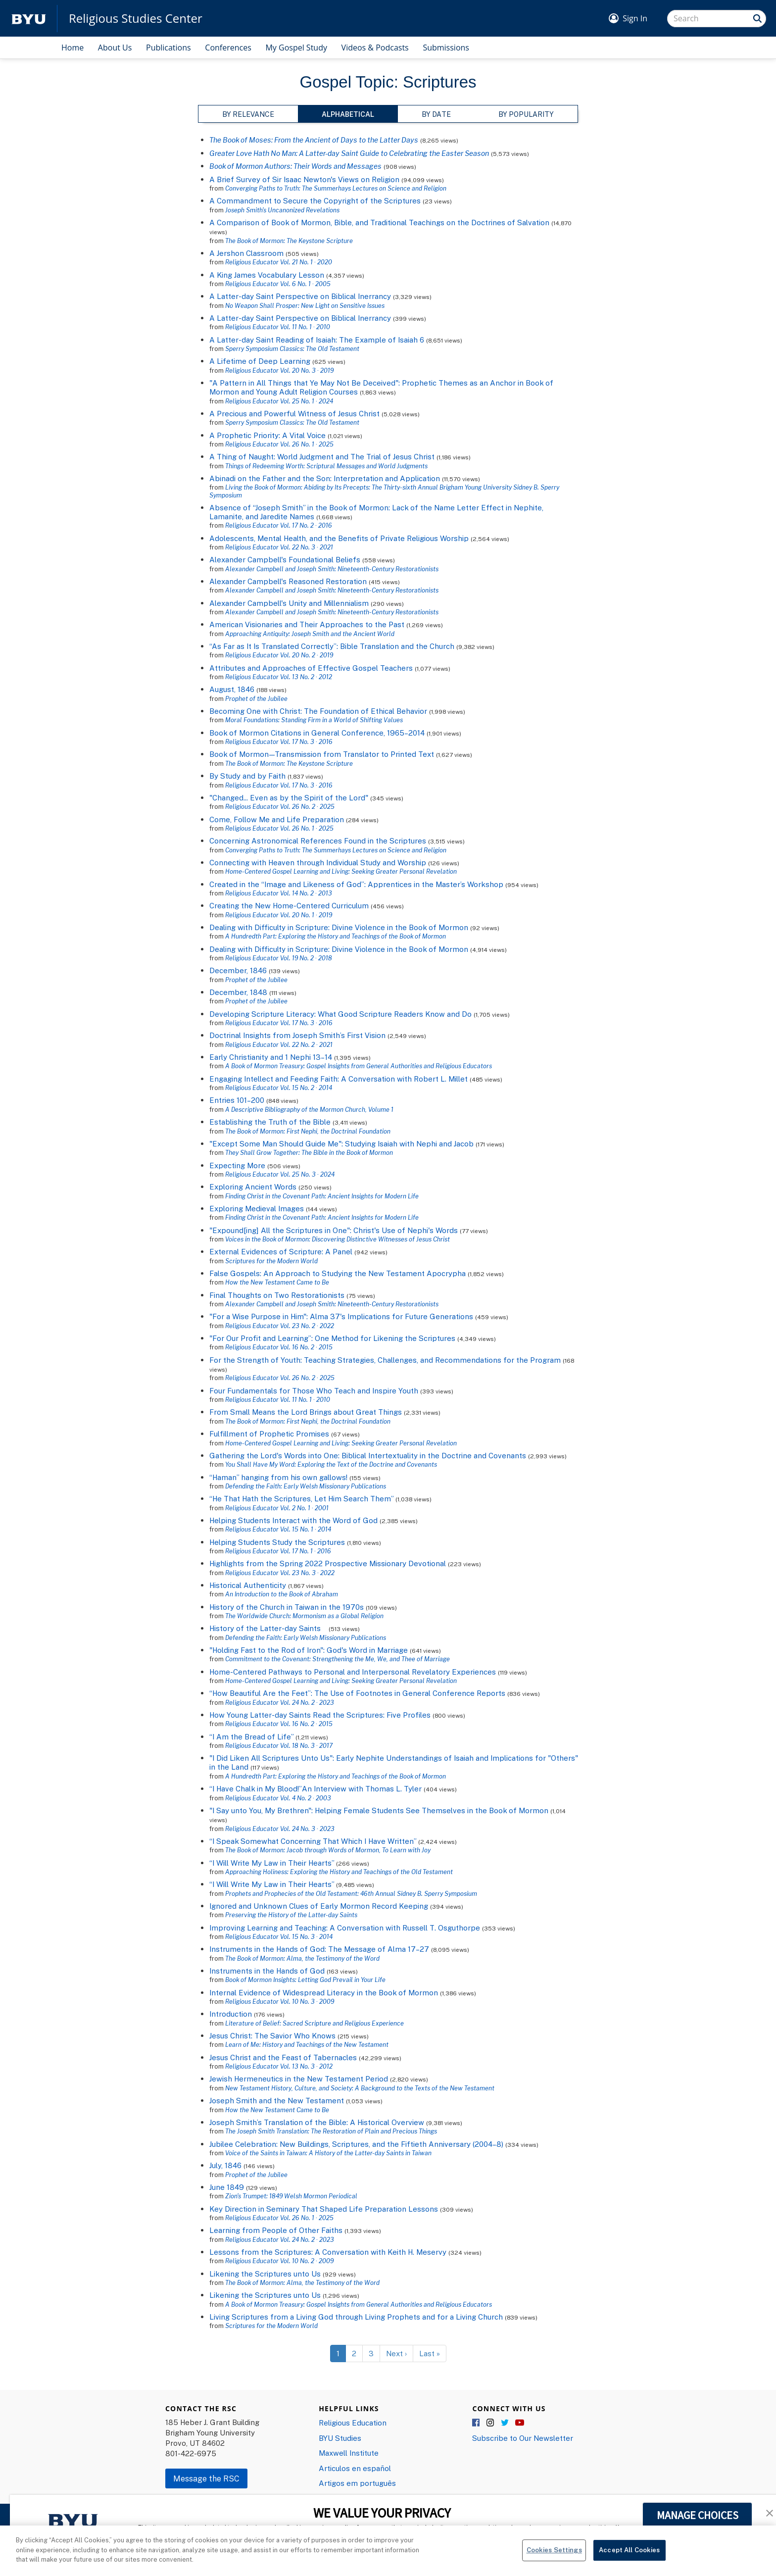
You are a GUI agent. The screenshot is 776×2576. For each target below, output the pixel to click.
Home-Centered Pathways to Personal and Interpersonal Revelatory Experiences (352, 1671)
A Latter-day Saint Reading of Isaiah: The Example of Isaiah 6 (316, 339)
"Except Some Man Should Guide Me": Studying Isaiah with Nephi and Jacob (341, 1143)
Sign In (635, 18)
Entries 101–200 (236, 1099)
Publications (168, 47)
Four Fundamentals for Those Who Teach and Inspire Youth (313, 1390)
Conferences (228, 47)
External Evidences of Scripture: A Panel (280, 1251)
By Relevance (248, 114)
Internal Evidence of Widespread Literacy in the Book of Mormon (323, 1992)
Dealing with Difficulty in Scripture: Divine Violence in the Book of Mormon (338, 927)
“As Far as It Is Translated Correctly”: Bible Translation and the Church (331, 646)
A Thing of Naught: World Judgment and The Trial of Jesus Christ (322, 456)
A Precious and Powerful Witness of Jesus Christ (294, 413)
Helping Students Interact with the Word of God (293, 1520)
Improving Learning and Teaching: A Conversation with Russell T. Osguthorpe (344, 1927)
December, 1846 (238, 970)
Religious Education (353, 2422)
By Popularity (526, 114)
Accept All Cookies (629, 2556)
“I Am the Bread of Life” (251, 1736)
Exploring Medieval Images (256, 1208)
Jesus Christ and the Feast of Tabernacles (283, 2057)
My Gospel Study (296, 47)
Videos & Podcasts (375, 47)
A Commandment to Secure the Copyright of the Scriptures (315, 200)
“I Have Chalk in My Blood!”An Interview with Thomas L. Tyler (315, 1788)
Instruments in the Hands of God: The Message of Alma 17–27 (319, 1948)
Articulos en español (355, 2468)
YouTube (519, 2423)
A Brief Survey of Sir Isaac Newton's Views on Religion (304, 179)
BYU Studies (340, 2437)
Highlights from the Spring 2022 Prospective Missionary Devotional (327, 1563)
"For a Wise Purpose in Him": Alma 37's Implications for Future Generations (341, 1316)
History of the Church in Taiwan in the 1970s (286, 1606)
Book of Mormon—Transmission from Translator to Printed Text (321, 753)
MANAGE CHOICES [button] (697, 2515)
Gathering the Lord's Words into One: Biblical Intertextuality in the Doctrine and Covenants (367, 1455)
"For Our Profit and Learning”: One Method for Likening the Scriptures (332, 1338)
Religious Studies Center (135, 18)
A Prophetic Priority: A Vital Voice (267, 435)
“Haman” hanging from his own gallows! (278, 1477)
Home (72, 47)
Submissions (446, 47)
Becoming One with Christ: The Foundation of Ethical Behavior (318, 710)
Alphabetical (348, 114)
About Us (115, 47)
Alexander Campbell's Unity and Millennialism (289, 602)
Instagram (490, 2423)
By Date (436, 114)
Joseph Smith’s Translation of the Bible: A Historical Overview (316, 2122)
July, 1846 (225, 2165)
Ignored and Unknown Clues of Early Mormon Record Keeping (318, 1905)
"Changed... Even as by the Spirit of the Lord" (288, 797)
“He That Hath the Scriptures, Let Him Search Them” (301, 1498)
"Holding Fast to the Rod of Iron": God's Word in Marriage (308, 1649)
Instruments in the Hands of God (267, 1970)
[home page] (28, 18)
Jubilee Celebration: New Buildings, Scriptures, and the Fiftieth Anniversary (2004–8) (356, 2143)
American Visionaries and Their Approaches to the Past (306, 624)
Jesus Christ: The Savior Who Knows (272, 2035)
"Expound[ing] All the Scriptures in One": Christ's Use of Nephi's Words (333, 1230)
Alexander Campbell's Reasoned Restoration (288, 581)
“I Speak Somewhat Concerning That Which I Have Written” (312, 1840)
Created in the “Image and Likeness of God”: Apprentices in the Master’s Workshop (356, 884)
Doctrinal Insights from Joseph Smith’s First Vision (297, 1035)
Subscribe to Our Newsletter (522, 2437)
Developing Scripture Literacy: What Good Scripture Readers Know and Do (340, 1013)
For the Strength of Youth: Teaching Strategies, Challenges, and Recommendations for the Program (385, 1359)
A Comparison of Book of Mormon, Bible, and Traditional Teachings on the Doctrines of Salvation (379, 222)
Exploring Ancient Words (252, 1186)
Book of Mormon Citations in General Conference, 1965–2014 (317, 732)
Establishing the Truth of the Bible (270, 1121)
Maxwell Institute (349, 2452)
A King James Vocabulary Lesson (266, 274)
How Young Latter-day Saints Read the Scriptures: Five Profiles (320, 1714)
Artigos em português (357, 2482)
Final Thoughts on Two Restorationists (276, 1294)
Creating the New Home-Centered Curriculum (289, 905)
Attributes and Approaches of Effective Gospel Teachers (311, 667)
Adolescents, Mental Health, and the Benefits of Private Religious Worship (340, 538)
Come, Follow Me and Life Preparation (276, 819)
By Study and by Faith (247, 775)
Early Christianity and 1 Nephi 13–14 (270, 1056)
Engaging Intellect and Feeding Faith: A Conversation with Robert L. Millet (338, 1078)
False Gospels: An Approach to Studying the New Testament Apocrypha (337, 1273)
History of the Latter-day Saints (268, 1628)
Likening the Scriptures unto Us (265, 2273)
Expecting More (237, 1165)
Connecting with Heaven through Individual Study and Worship (317, 862)
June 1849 (226, 2186)
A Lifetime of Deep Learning (259, 360)
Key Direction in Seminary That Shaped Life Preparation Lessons (323, 2208)
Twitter (505, 2423)
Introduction (230, 2013)
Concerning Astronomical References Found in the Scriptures (317, 840)
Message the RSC (206, 2478)
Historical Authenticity (247, 1585)
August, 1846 (231, 689)
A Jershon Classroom (246, 252)
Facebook (476, 2423)
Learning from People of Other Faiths (275, 2230)
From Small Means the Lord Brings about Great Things (305, 1411)
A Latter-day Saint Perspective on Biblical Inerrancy (300, 296)
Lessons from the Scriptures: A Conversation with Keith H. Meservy (327, 2251)
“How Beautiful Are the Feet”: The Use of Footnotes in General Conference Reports (357, 1692)
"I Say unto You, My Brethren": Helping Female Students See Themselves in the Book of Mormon (378, 1810)
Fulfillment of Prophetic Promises (269, 1433)
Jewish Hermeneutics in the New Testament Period (298, 2078)
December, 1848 (238, 992)
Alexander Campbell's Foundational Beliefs (284, 559)
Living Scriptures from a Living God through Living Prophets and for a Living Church (356, 2316)
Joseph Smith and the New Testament (276, 2100)
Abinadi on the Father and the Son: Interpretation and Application (324, 478)
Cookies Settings (554, 2556)
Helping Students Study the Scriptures (277, 1541)
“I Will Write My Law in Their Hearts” (271, 1862)
